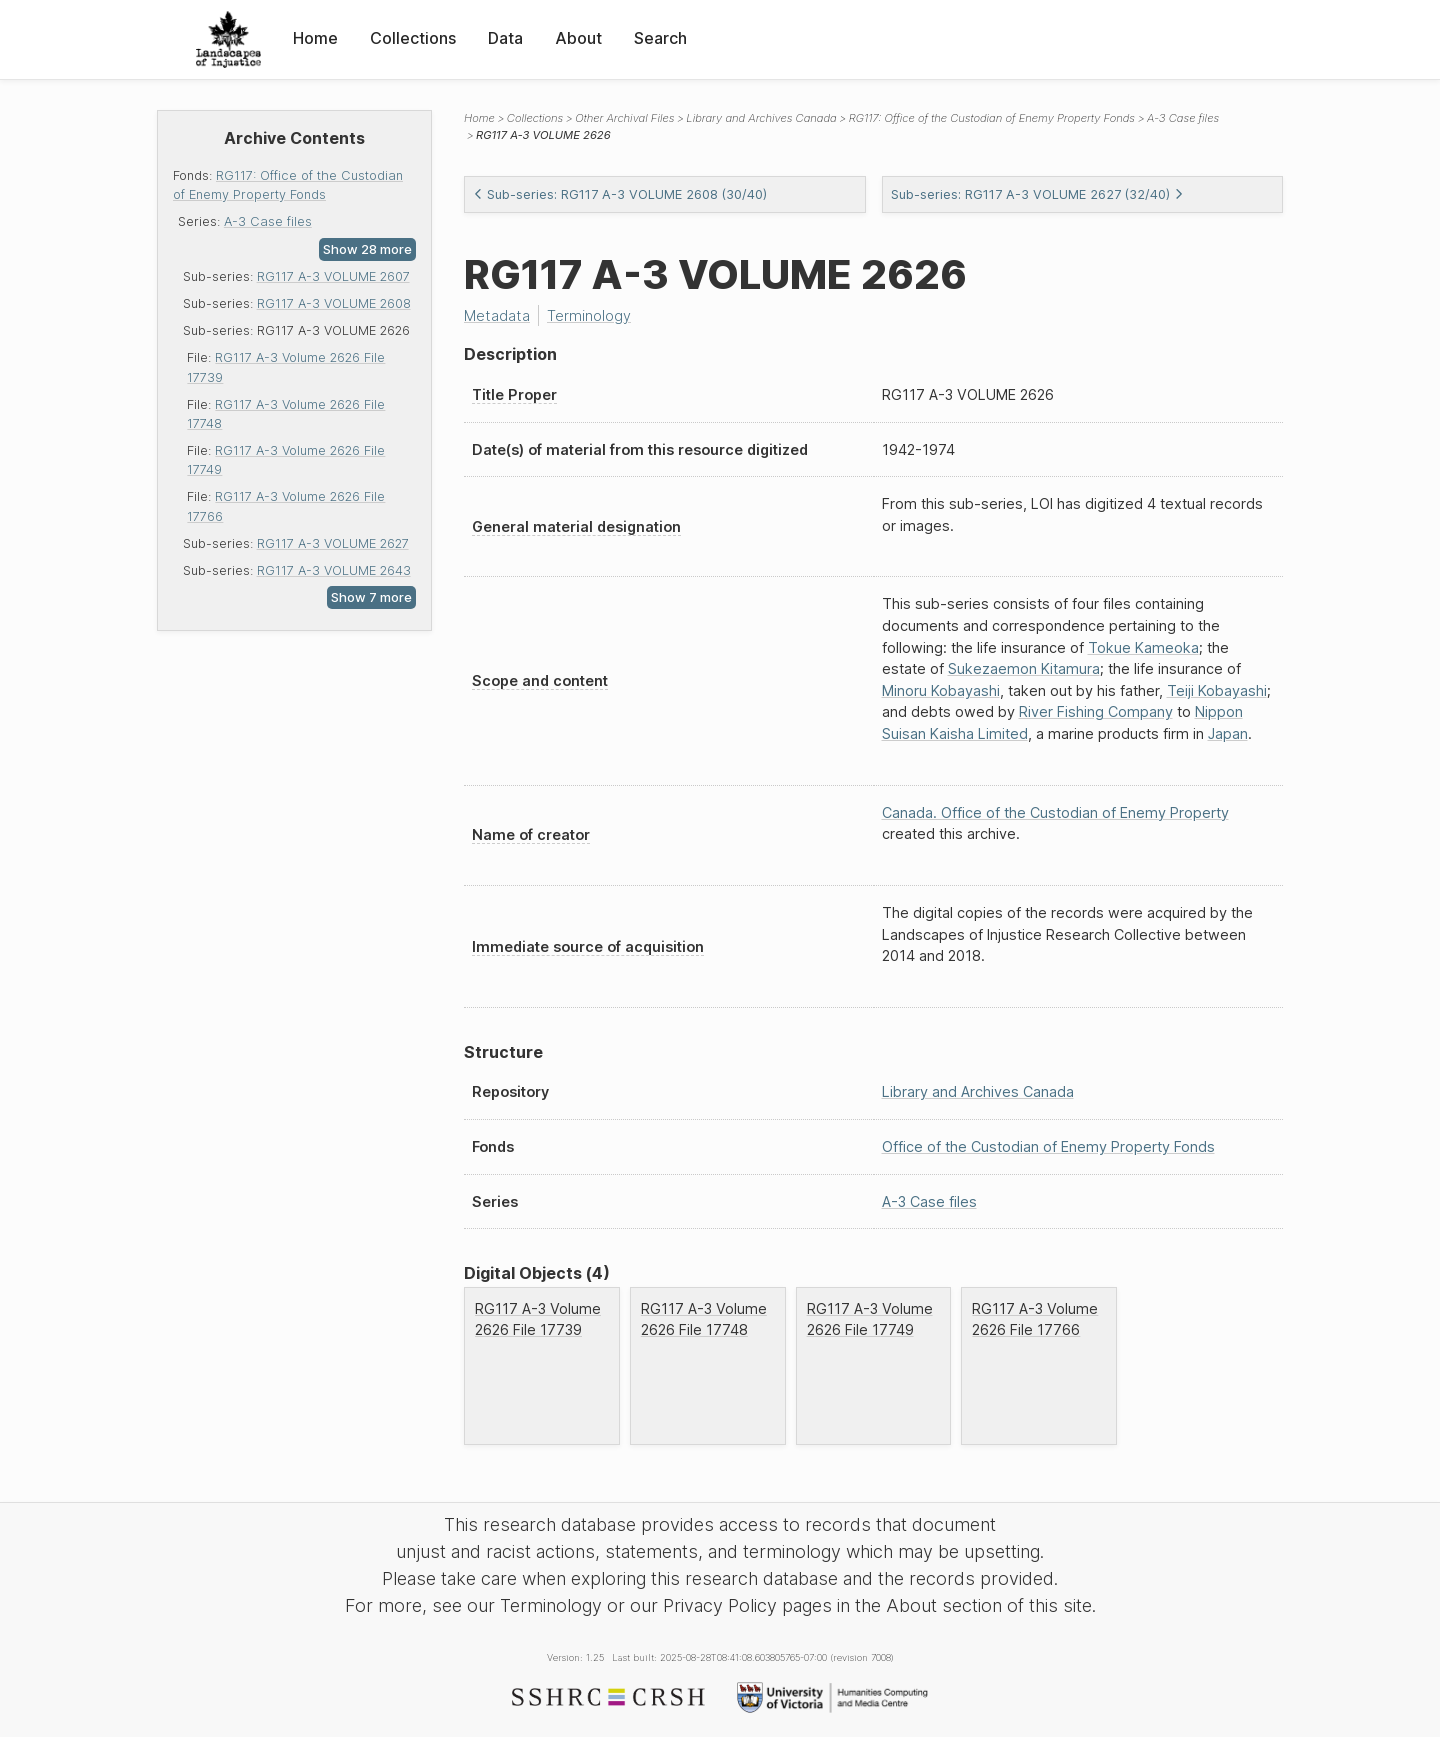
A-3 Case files (268, 221)
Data (505, 38)
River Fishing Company (1096, 711)
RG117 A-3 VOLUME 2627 (333, 543)
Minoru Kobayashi (941, 690)
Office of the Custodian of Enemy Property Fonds (1048, 1146)
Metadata (497, 315)
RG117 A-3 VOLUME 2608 (334, 303)
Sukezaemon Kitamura (1024, 668)
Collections (413, 38)
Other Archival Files (624, 118)
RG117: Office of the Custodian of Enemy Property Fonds (992, 118)
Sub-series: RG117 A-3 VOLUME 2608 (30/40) (620, 194)
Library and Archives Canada (761, 118)
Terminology (589, 315)
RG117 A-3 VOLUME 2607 (333, 276)
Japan (1228, 733)
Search (660, 38)
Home (315, 38)
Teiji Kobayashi (1217, 690)
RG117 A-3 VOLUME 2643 (334, 570)
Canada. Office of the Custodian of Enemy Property (1055, 812)
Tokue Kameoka (1143, 647)
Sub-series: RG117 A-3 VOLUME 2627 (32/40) (1037, 194)
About (578, 38)
